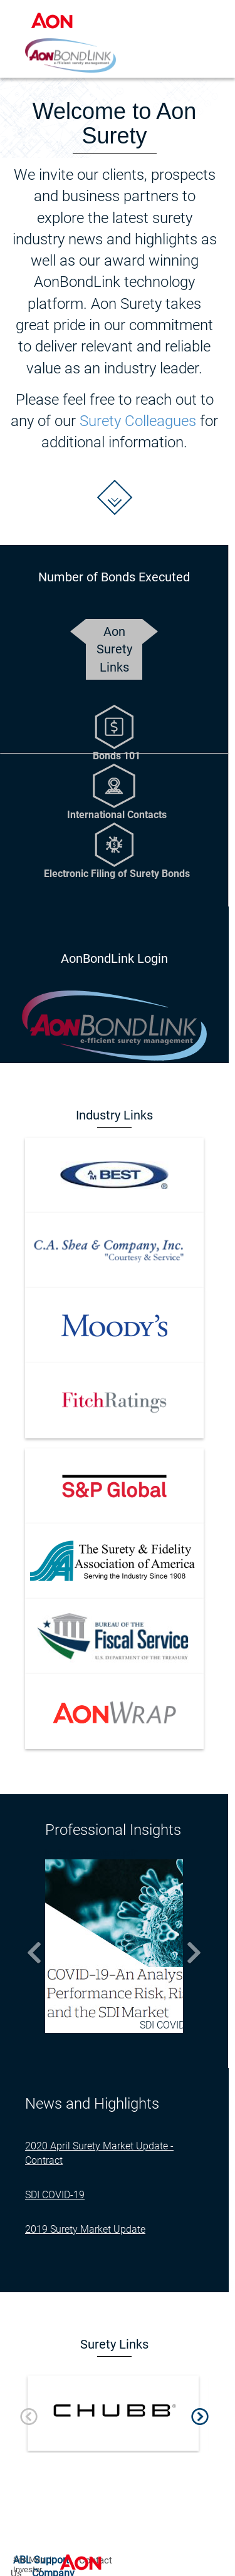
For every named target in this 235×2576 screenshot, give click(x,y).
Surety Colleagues (138, 421)
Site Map (28, 2559)
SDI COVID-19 (55, 2195)
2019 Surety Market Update (85, 2229)
